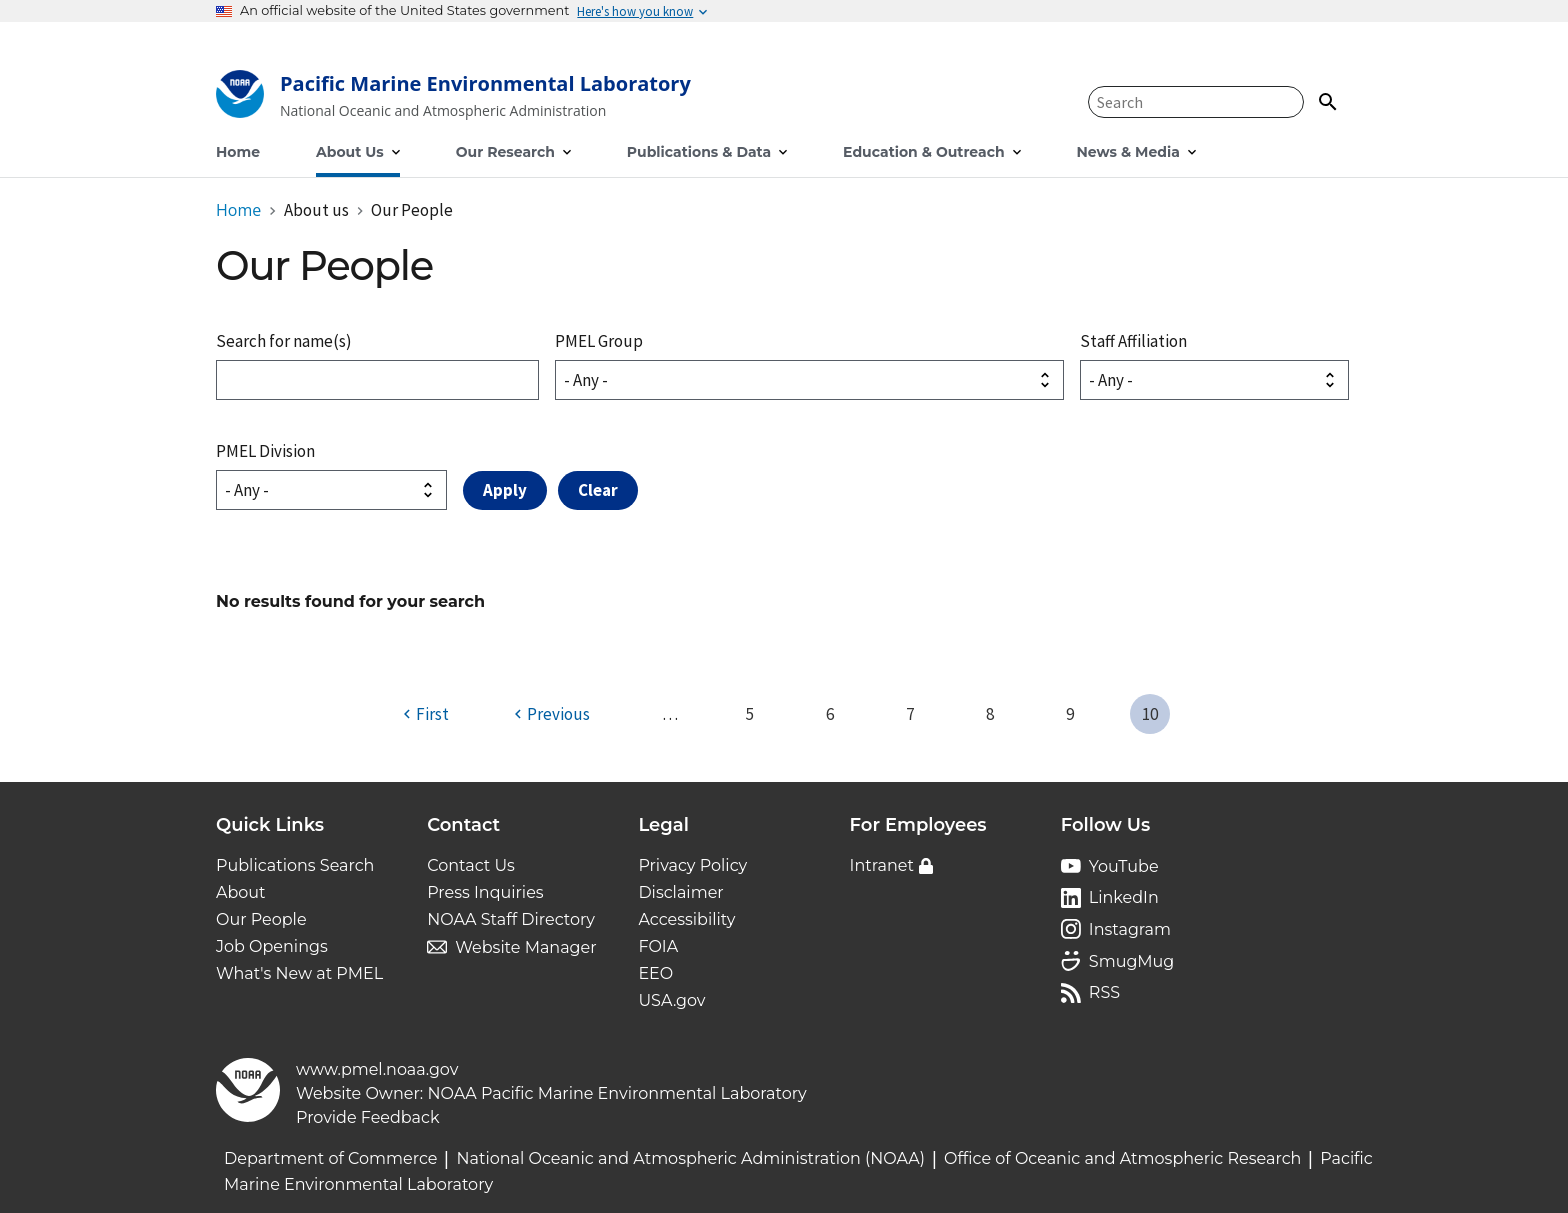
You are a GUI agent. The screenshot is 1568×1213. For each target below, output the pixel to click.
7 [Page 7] (910, 714)
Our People (261, 919)
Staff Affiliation (1133, 341)
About (241, 892)
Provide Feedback (368, 1117)
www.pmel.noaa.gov (377, 1069)
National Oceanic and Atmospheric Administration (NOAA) (690, 1158)
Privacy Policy (692, 865)
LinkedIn (1124, 897)
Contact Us (471, 865)
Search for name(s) (284, 341)
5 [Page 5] (750, 714)
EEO (655, 973)
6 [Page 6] (830, 714)
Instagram (1130, 929)
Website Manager (525, 947)
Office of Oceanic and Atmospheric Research (1122, 1158)
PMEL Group (599, 341)
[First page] (423, 714)
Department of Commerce (330, 1158)
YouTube (1124, 866)
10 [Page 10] (1150, 714)
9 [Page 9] (1070, 714)
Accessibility (686, 919)
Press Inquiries (485, 892)
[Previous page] (549, 714)
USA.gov (671, 1000)
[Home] (453, 98)
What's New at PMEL (299, 973)
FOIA (658, 946)
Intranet (882, 865)
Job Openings (272, 946)
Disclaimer (680, 892)
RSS (1104, 992)
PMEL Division (265, 451)
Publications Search (295, 865)
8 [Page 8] (990, 714)
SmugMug (1132, 961)
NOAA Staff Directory (511, 919)
